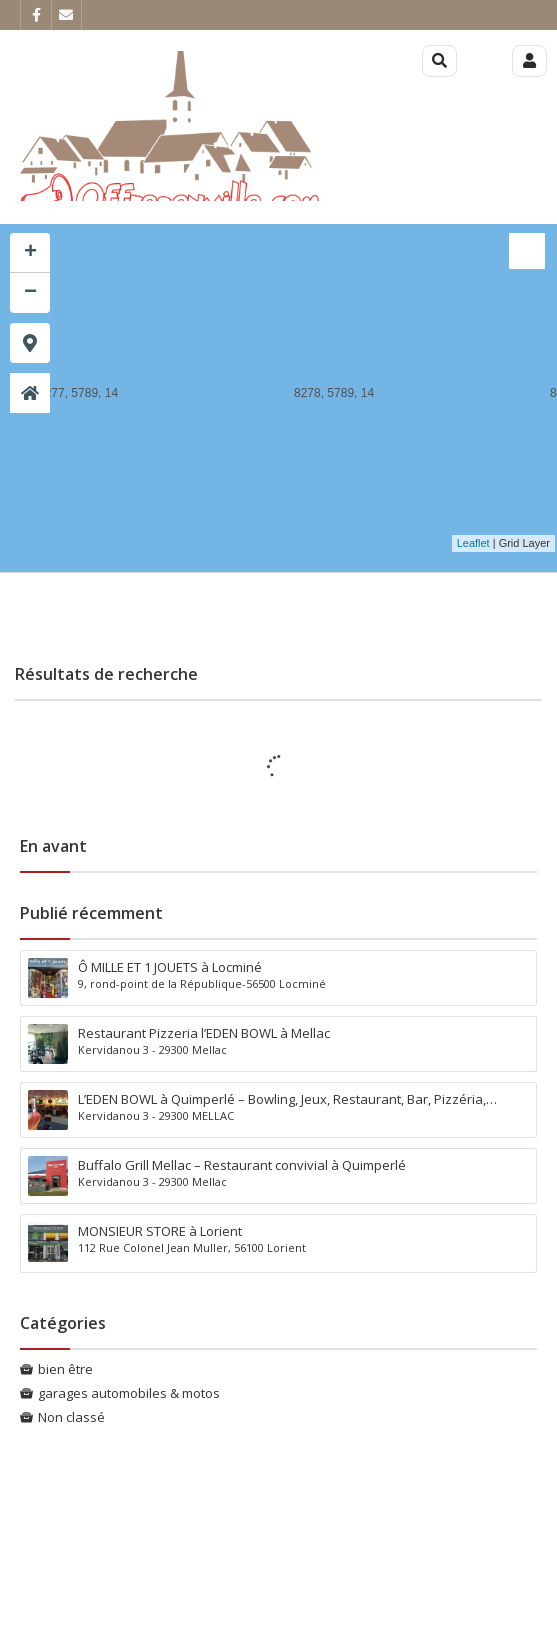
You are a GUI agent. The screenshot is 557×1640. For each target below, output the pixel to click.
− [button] (30, 293)
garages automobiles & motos (129, 1393)
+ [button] (30, 253)
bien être (65, 1369)
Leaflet (473, 543)
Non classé (71, 1417)
